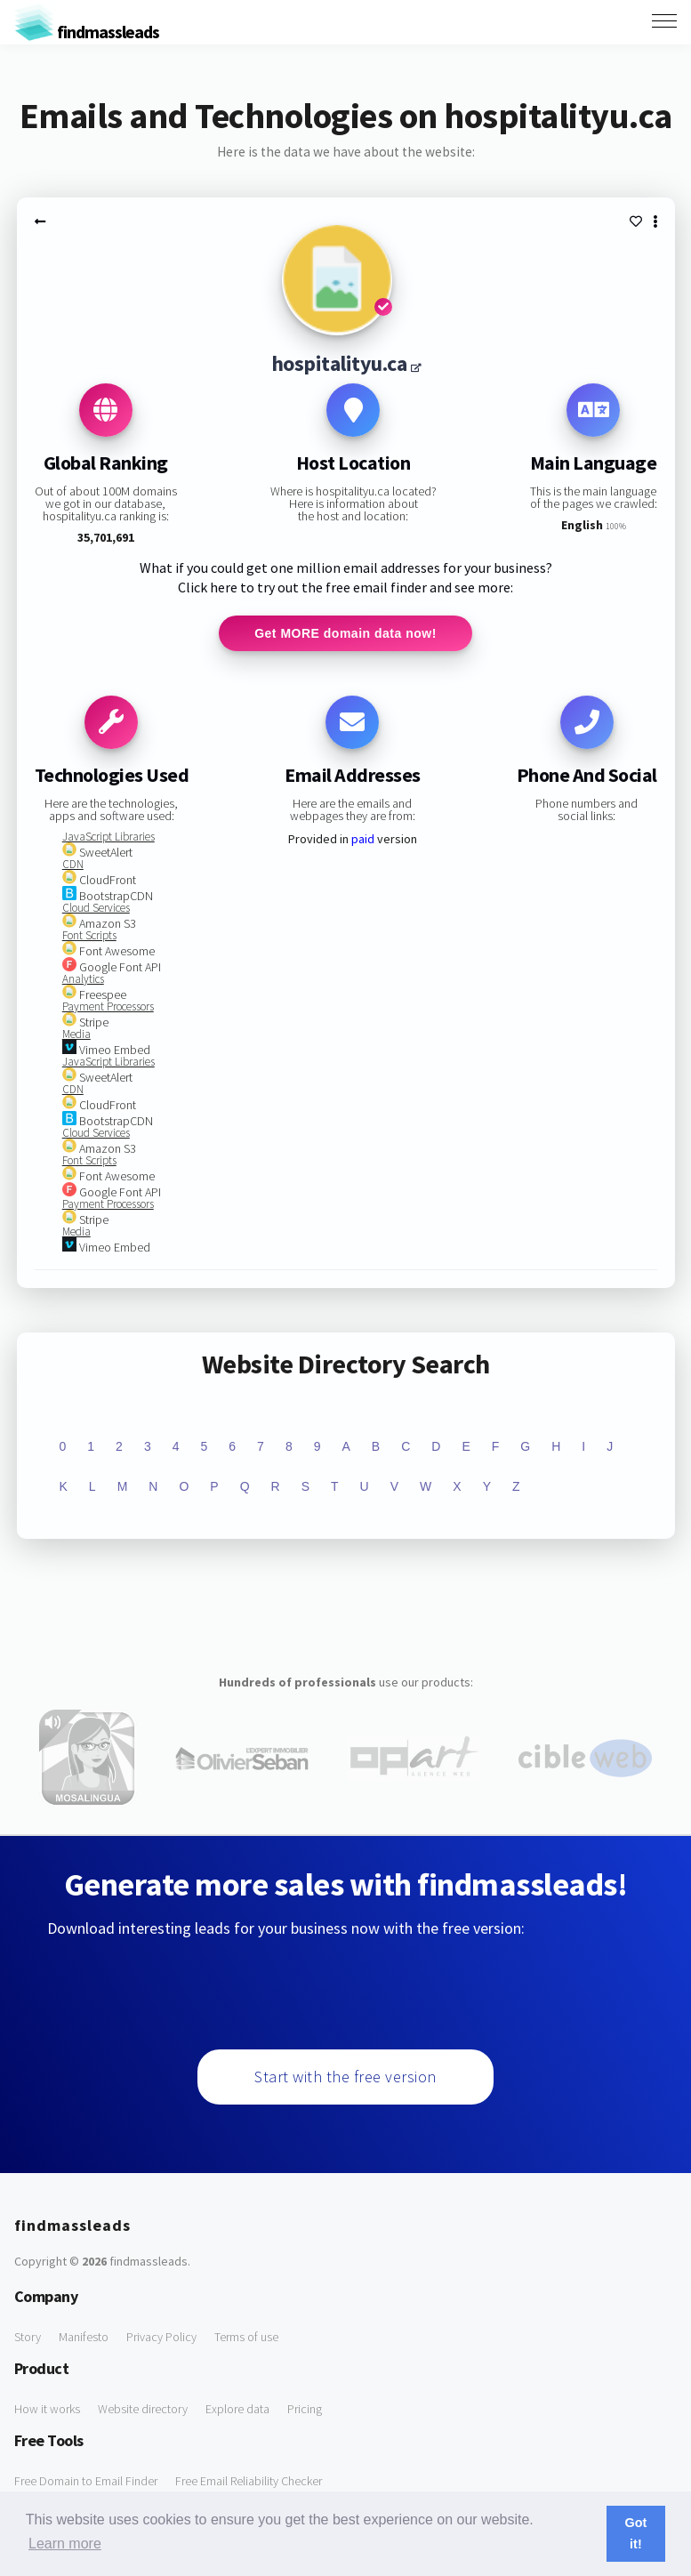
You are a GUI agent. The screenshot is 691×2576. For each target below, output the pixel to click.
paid (362, 839)
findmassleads (86, 31)
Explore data (237, 2409)
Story (27, 2337)
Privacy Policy (161, 2337)
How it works (47, 2409)
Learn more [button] (64, 2543)
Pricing (304, 2409)
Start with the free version (345, 2076)
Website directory (143, 2409)
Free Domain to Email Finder (85, 2481)
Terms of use (246, 2337)
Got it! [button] (636, 2533)
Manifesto (83, 2337)
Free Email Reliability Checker (248, 2481)
